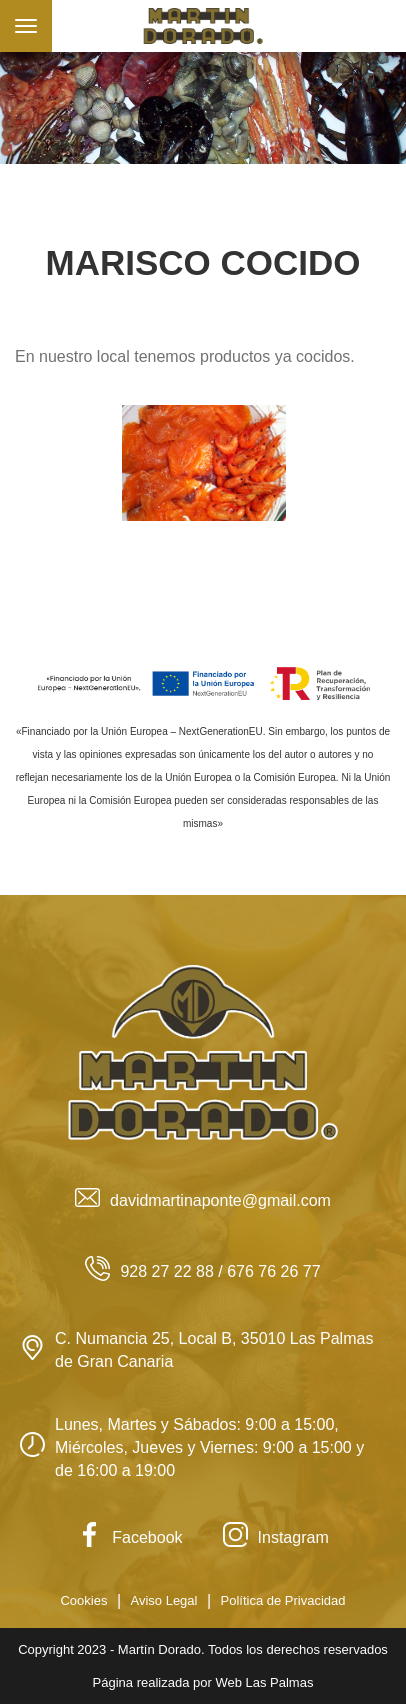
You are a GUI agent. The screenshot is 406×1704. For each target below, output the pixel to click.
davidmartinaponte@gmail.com (203, 1200)
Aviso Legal (163, 1600)
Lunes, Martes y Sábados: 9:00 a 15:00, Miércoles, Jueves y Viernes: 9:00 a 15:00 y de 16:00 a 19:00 (192, 1447)
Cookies (83, 1600)
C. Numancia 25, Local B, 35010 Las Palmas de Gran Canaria (196, 1350)
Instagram (276, 1537)
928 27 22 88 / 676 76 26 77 (202, 1271)
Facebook (129, 1537)
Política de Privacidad (283, 1600)
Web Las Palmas (264, 1682)
